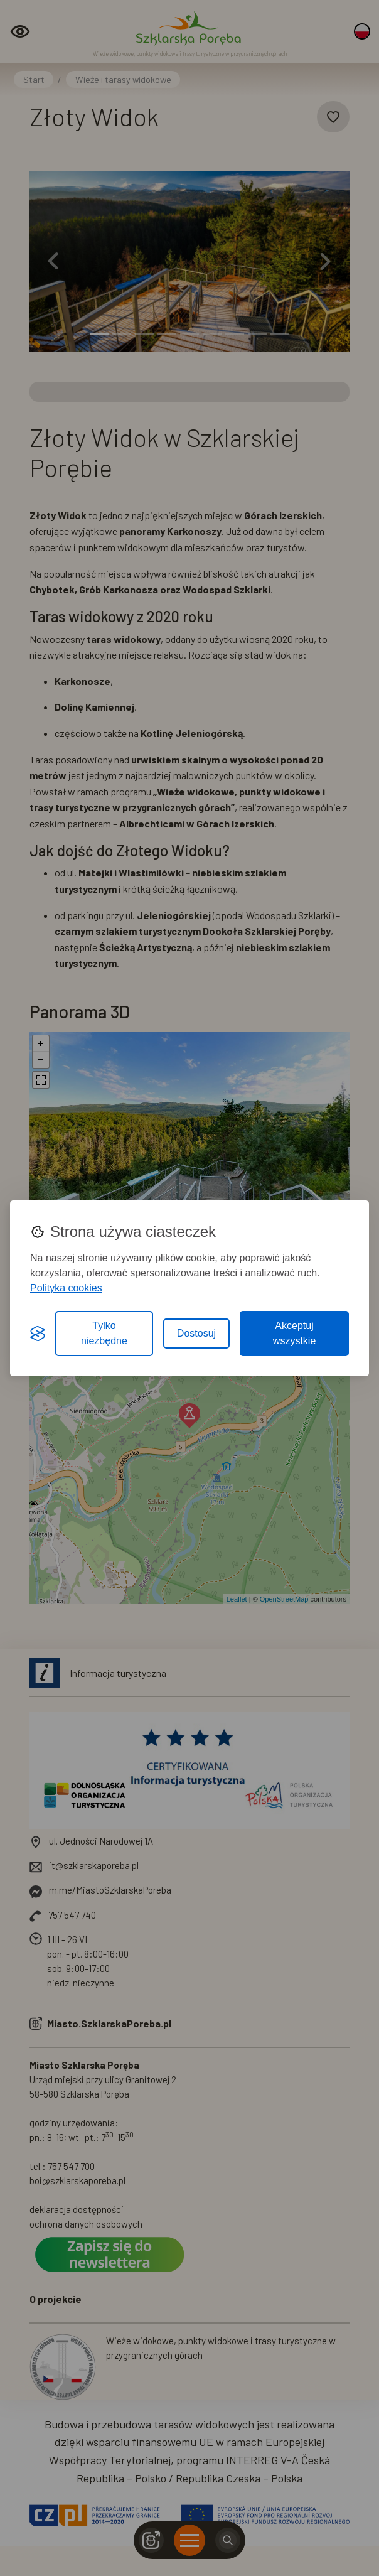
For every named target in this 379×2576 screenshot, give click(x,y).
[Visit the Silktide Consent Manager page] (37, 1333)
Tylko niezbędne (104, 1333)
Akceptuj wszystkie (294, 1333)
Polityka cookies (66, 1288)
